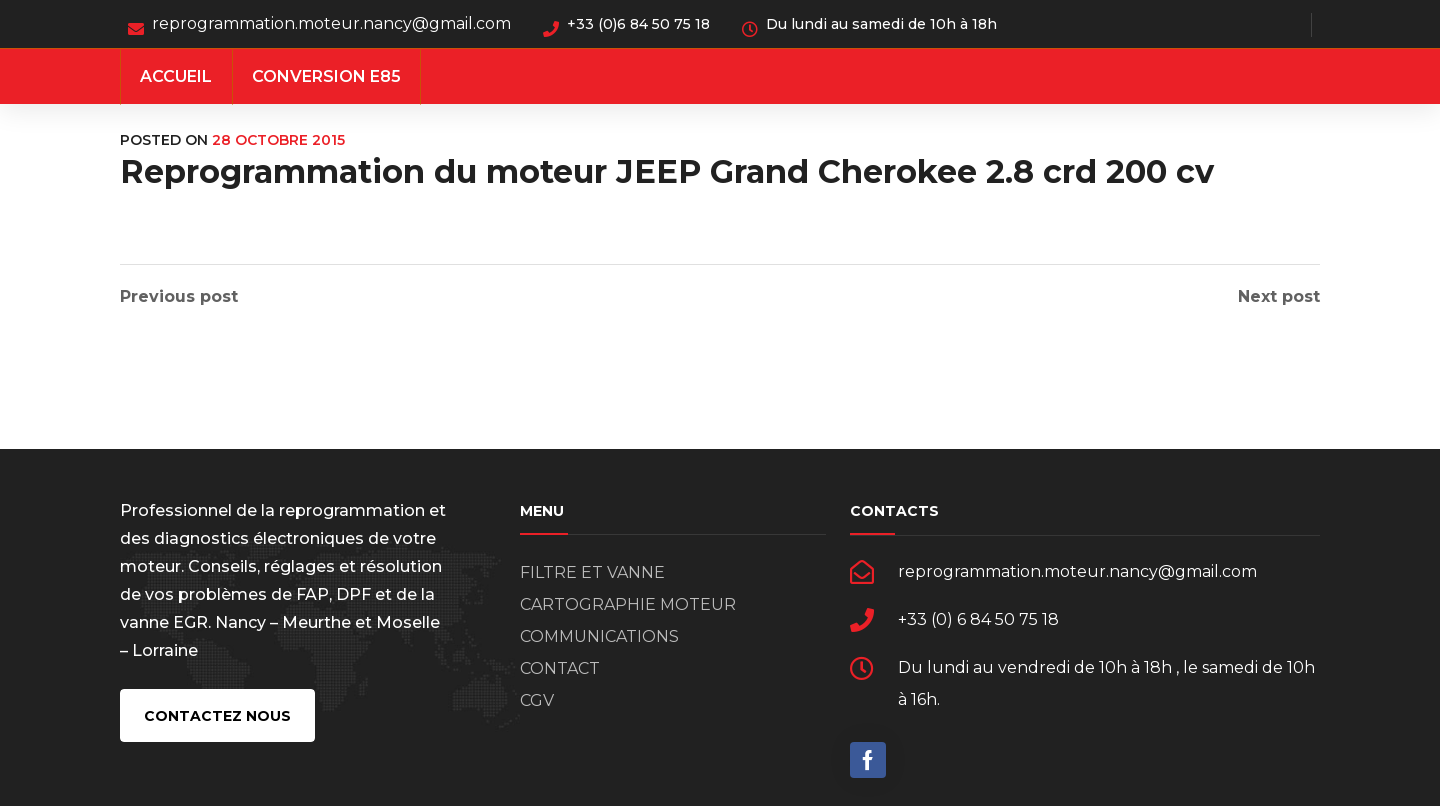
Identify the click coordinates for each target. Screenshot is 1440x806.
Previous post (179, 297)
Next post (1279, 297)
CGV (537, 700)
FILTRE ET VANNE (592, 572)
